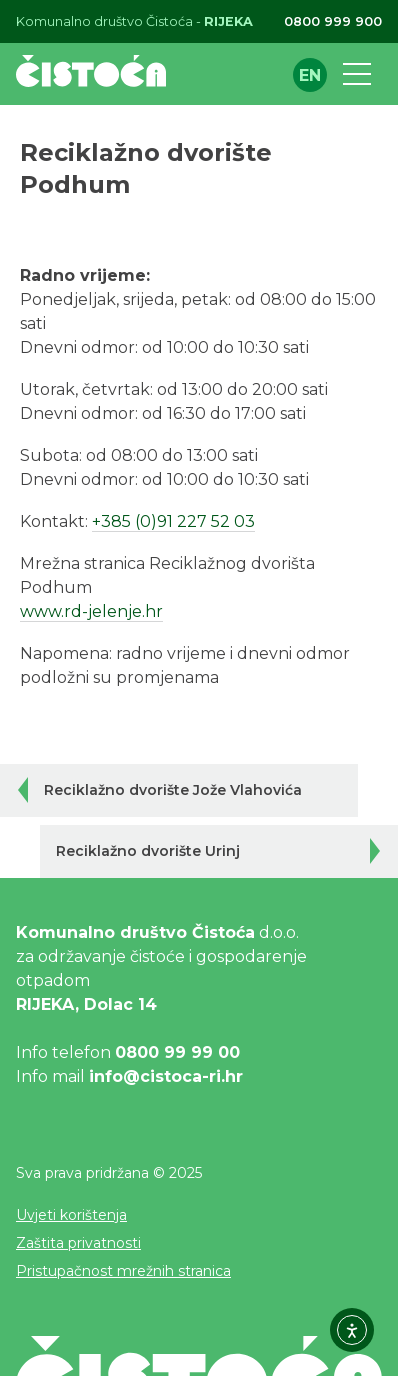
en (310, 75)
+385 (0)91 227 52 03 (173, 521)
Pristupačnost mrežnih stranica (123, 1271)
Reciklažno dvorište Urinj (148, 851)
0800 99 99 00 (177, 1052)
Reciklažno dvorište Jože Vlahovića (173, 790)
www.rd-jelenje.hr (91, 611)
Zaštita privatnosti (78, 1243)
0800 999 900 (333, 21)
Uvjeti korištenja (71, 1215)
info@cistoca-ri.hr (166, 1076)
